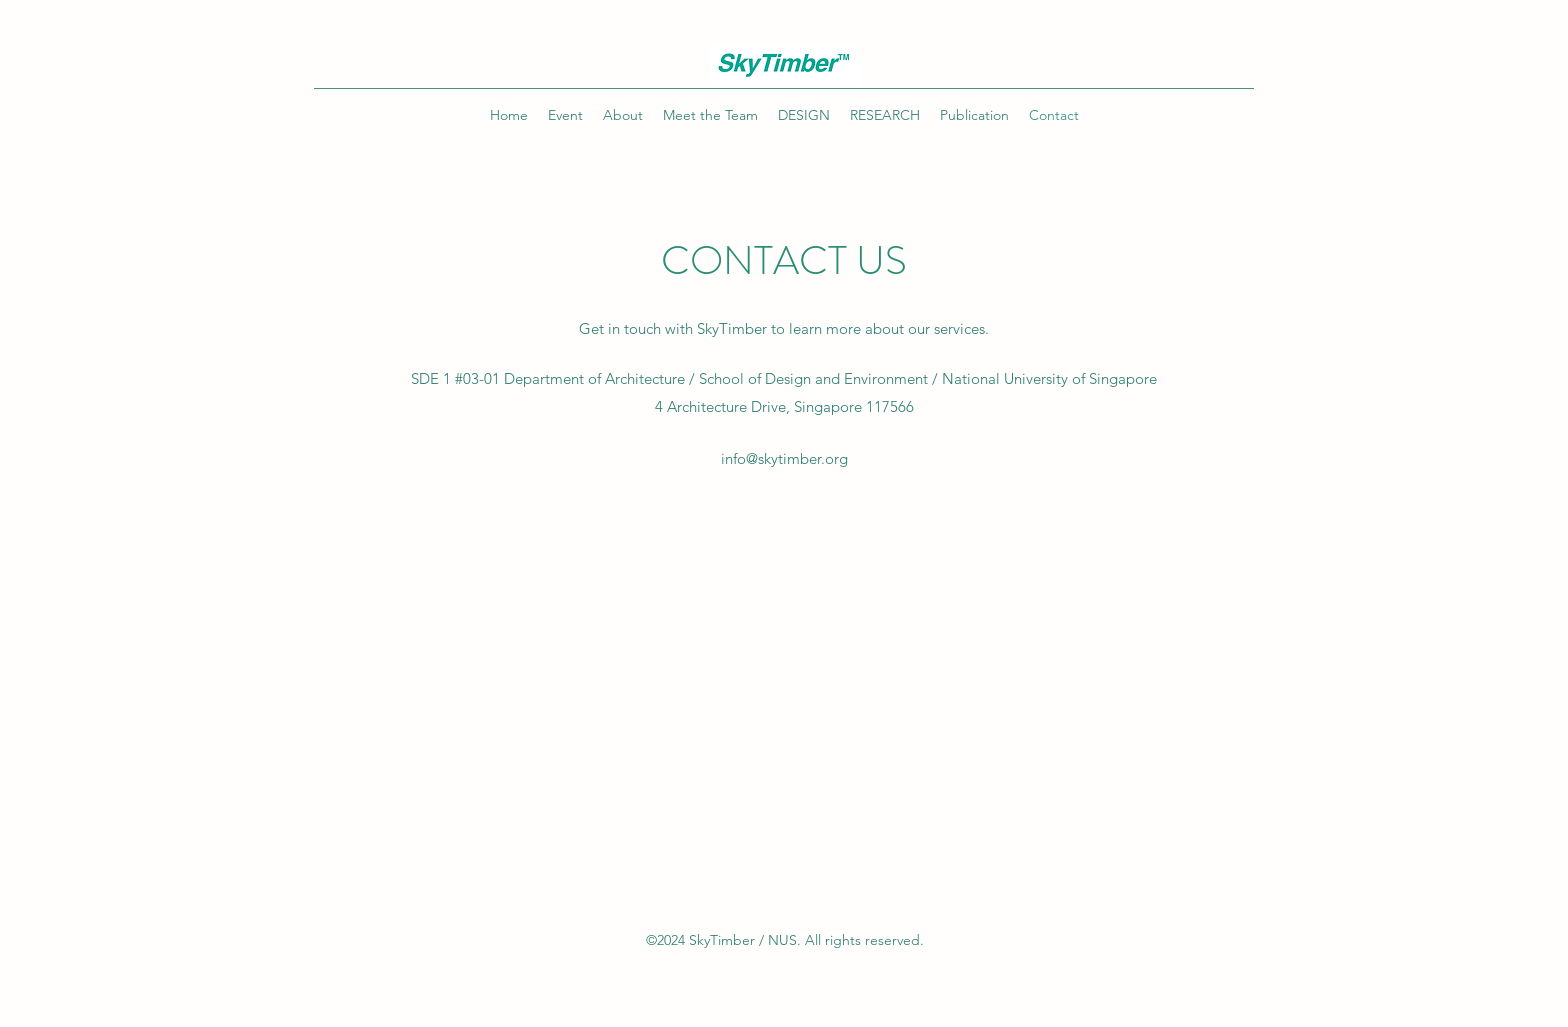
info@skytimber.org (784, 458)
